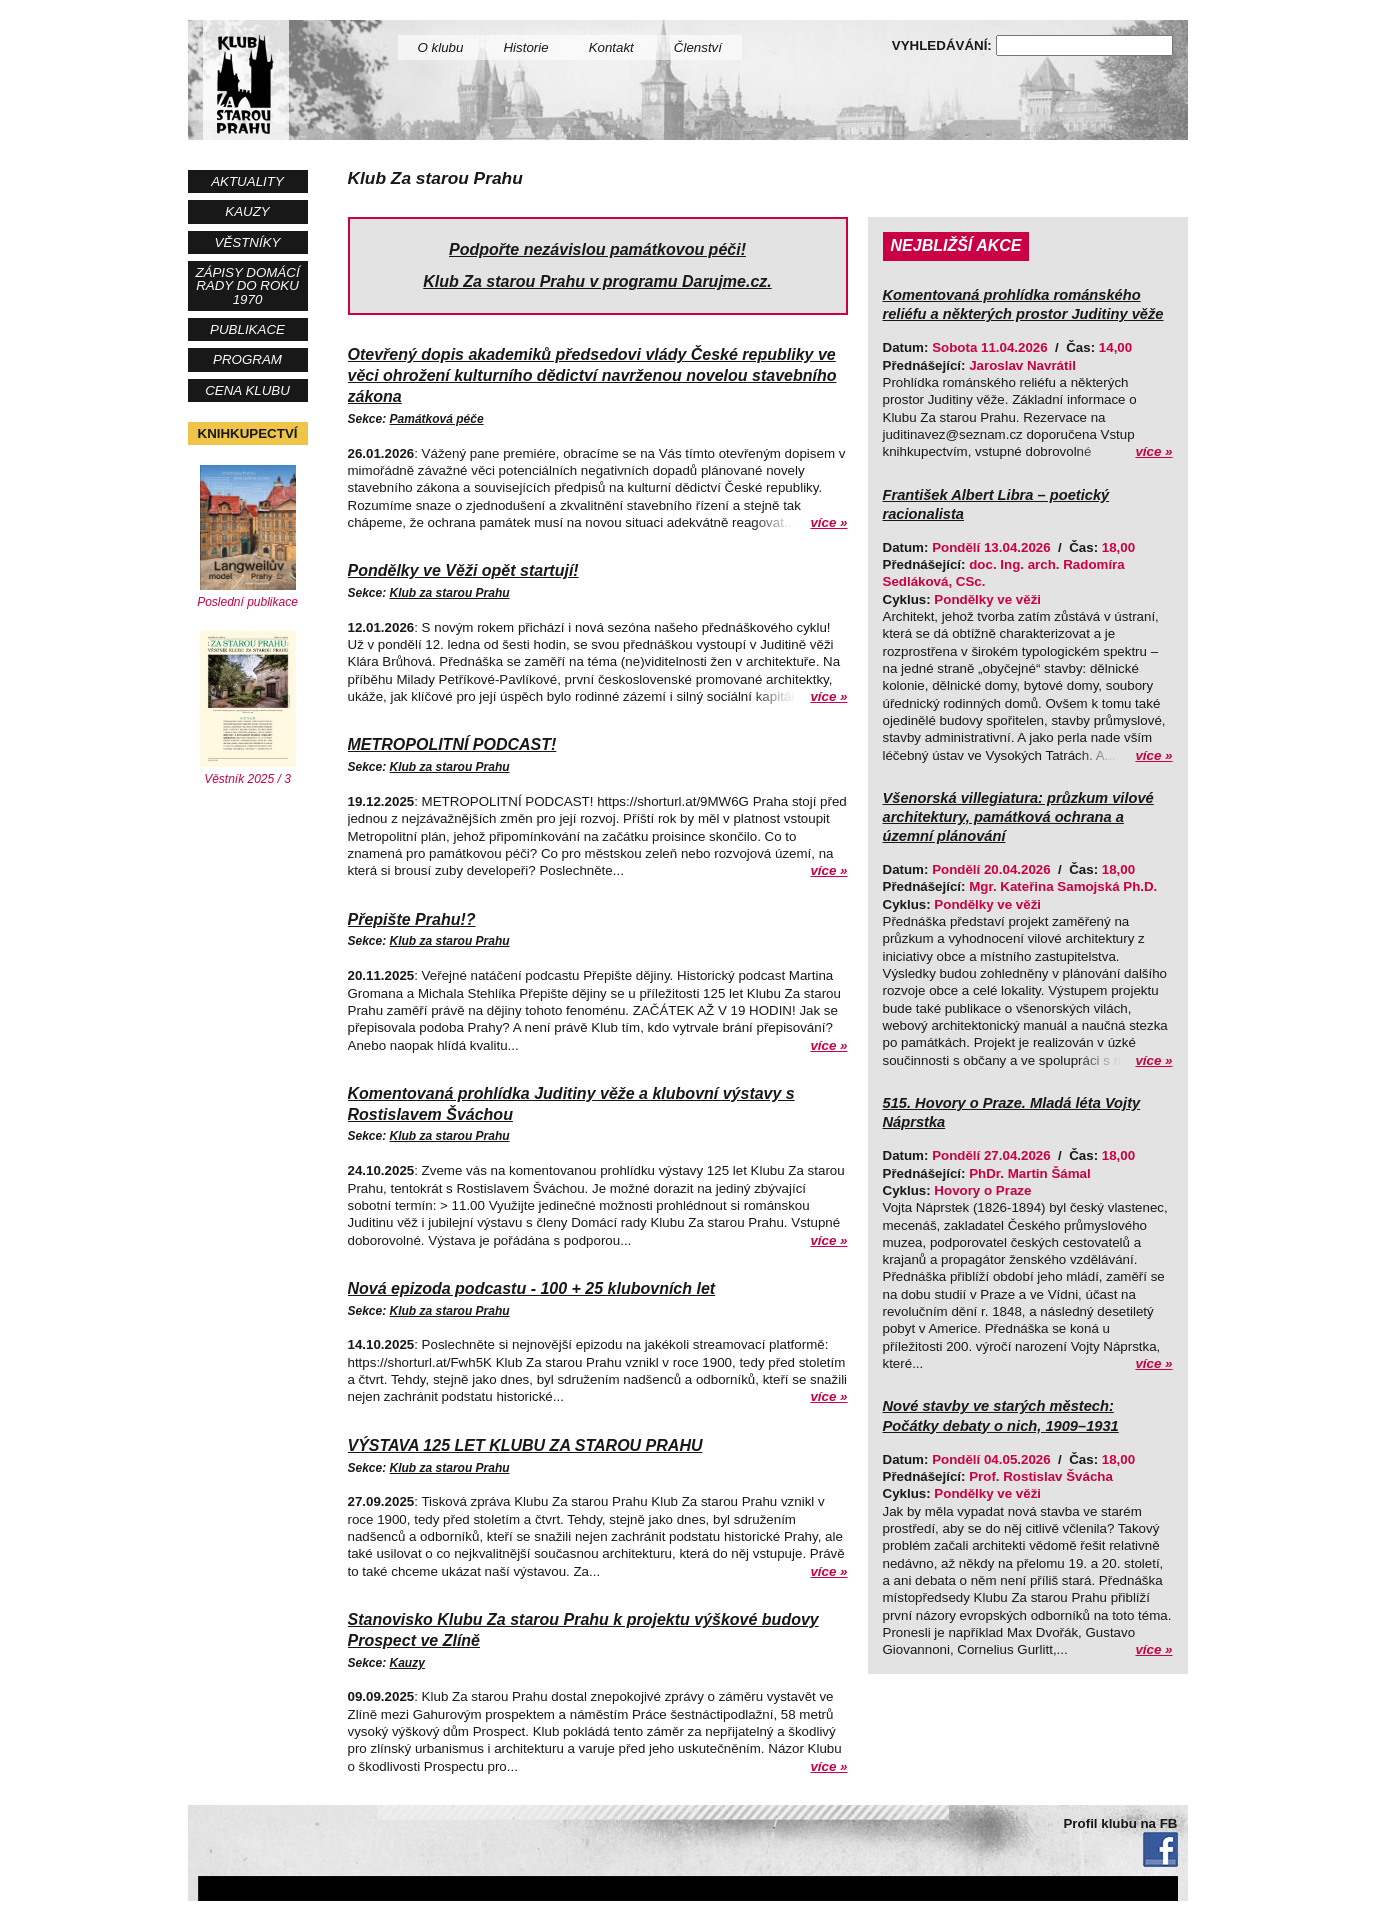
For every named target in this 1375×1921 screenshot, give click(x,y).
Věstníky (248, 242)
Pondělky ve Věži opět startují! (463, 570)
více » (828, 522)
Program (247, 359)
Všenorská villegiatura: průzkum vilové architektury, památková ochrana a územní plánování (1018, 817)
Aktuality (247, 181)
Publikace (247, 329)
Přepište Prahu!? (412, 919)
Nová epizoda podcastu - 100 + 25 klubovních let (532, 1288)
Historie (525, 47)
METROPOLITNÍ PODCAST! (452, 744)
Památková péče (437, 419)
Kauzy (247, 211)
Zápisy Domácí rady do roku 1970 (247, 286)
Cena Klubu (247, 390)
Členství (698, 47)
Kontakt (611, 47)
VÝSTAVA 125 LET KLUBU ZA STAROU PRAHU (525, 1445)
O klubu (441, 47)
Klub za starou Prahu (450, 593)
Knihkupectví (248, 433)
